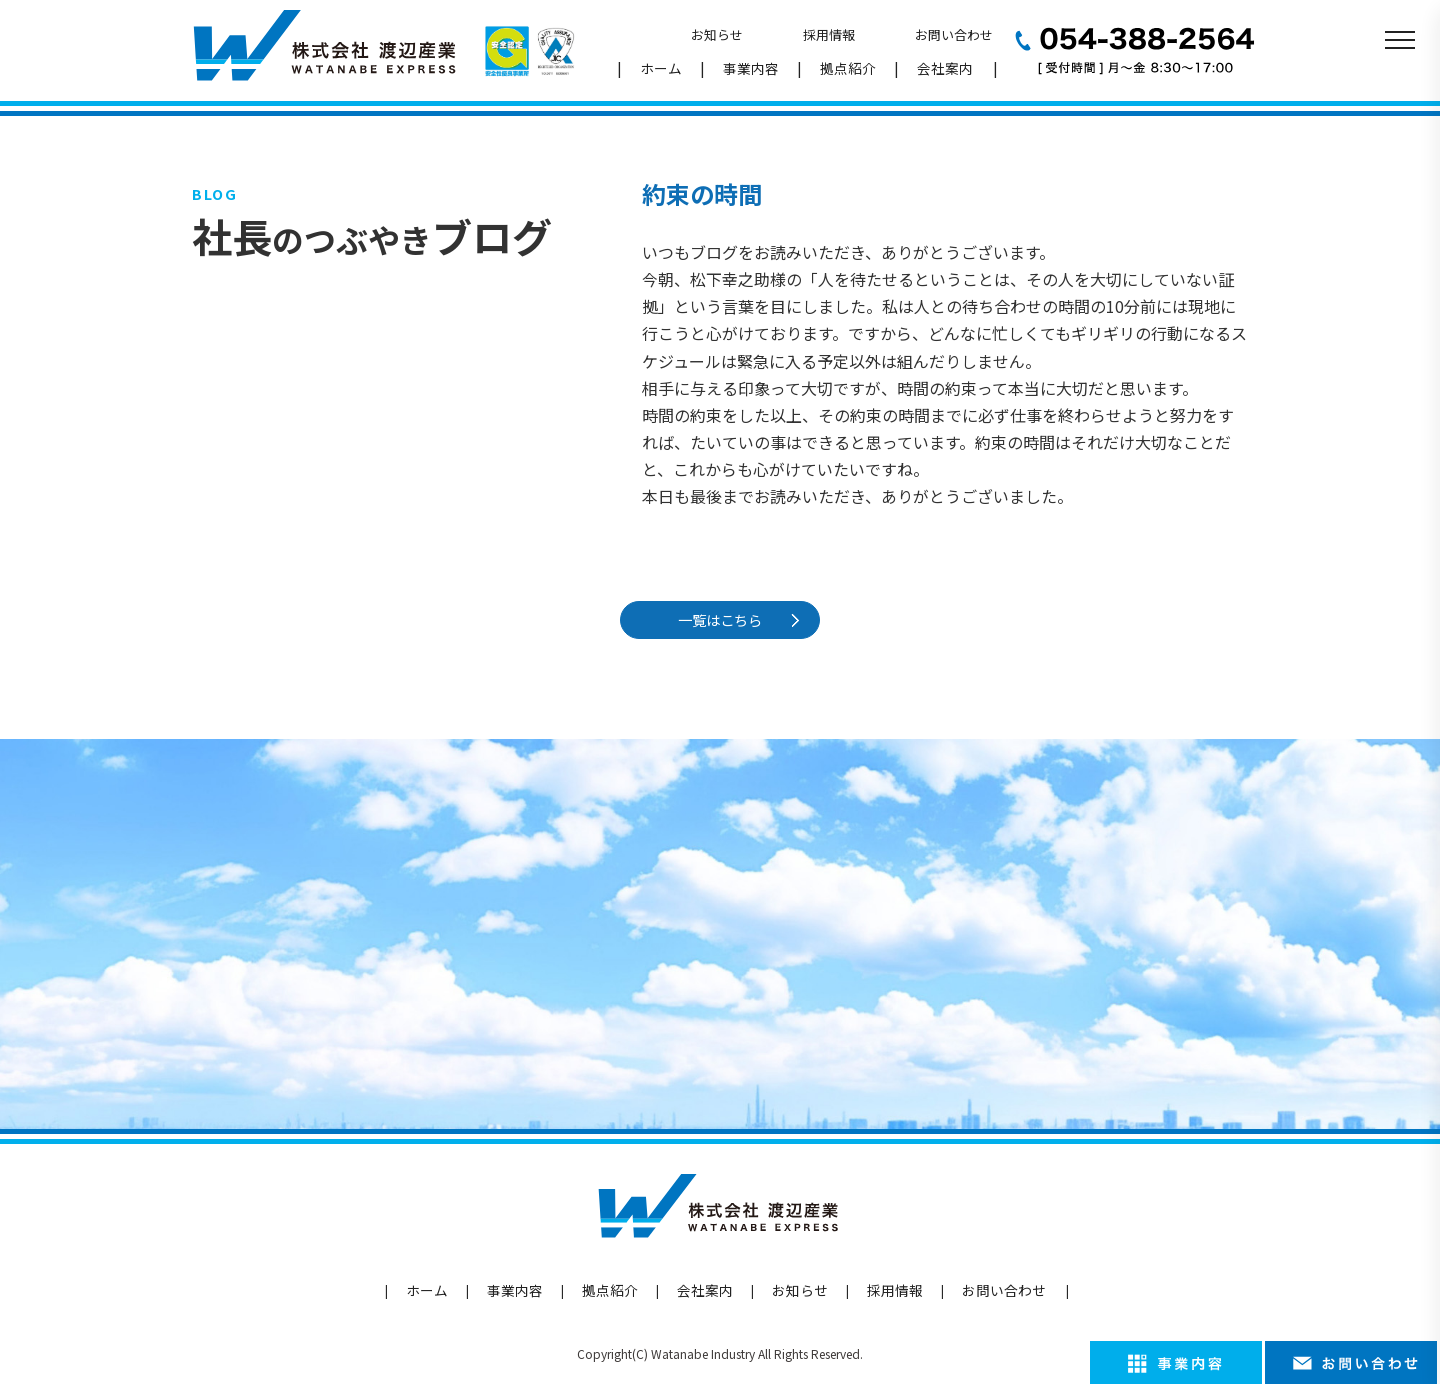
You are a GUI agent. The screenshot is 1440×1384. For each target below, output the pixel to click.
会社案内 (945, 68)
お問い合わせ (954, 34)
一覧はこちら (724, 619)
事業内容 (751, 68)
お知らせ (717, 34)
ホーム (661, 68)
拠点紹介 (848, 68)
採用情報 (829, 34)
